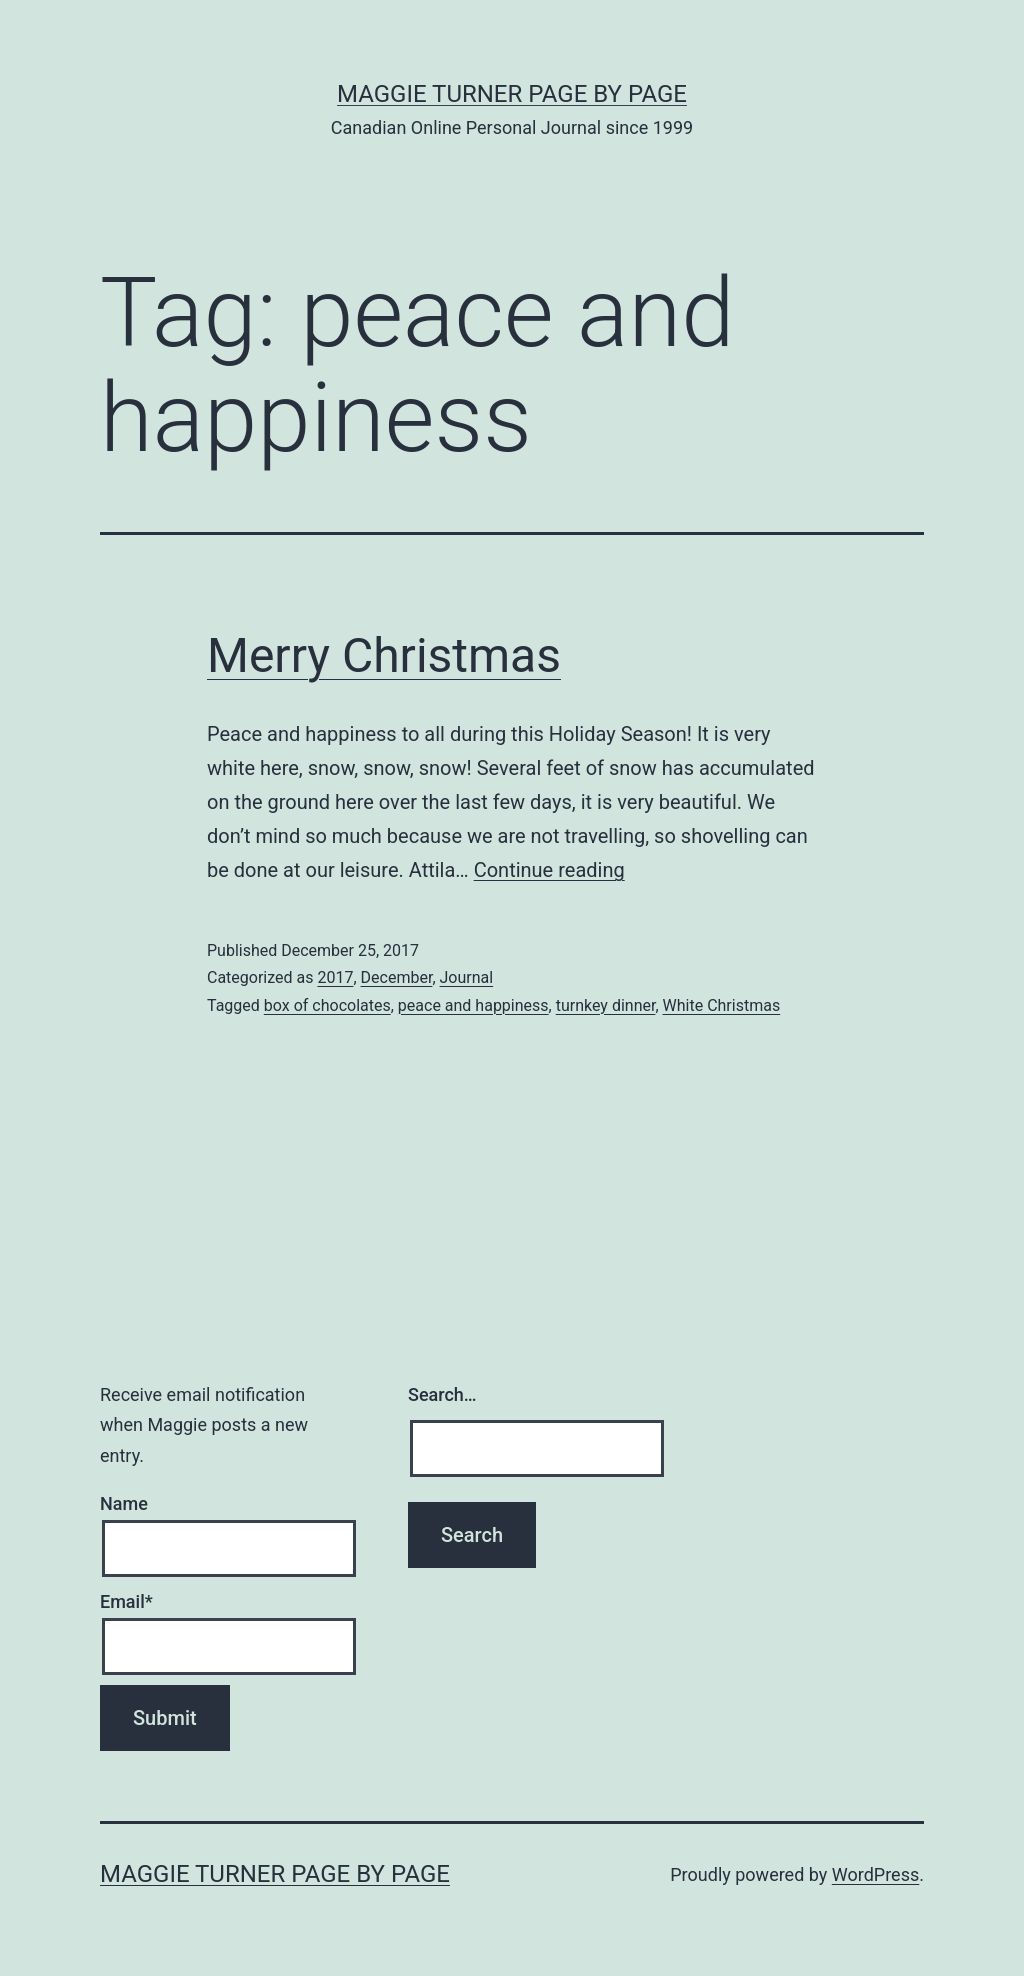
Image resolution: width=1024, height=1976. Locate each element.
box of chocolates (327, 1005)
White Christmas (722, 1005)
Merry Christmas (384, 655)
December (397, 977)
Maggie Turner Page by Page (512, 94)
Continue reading (549, 870)
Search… (442, 1394)
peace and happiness (473, 1005)
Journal (467, 977)
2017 (335, 977)
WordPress (875, 1874)
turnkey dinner (606, 1005)
